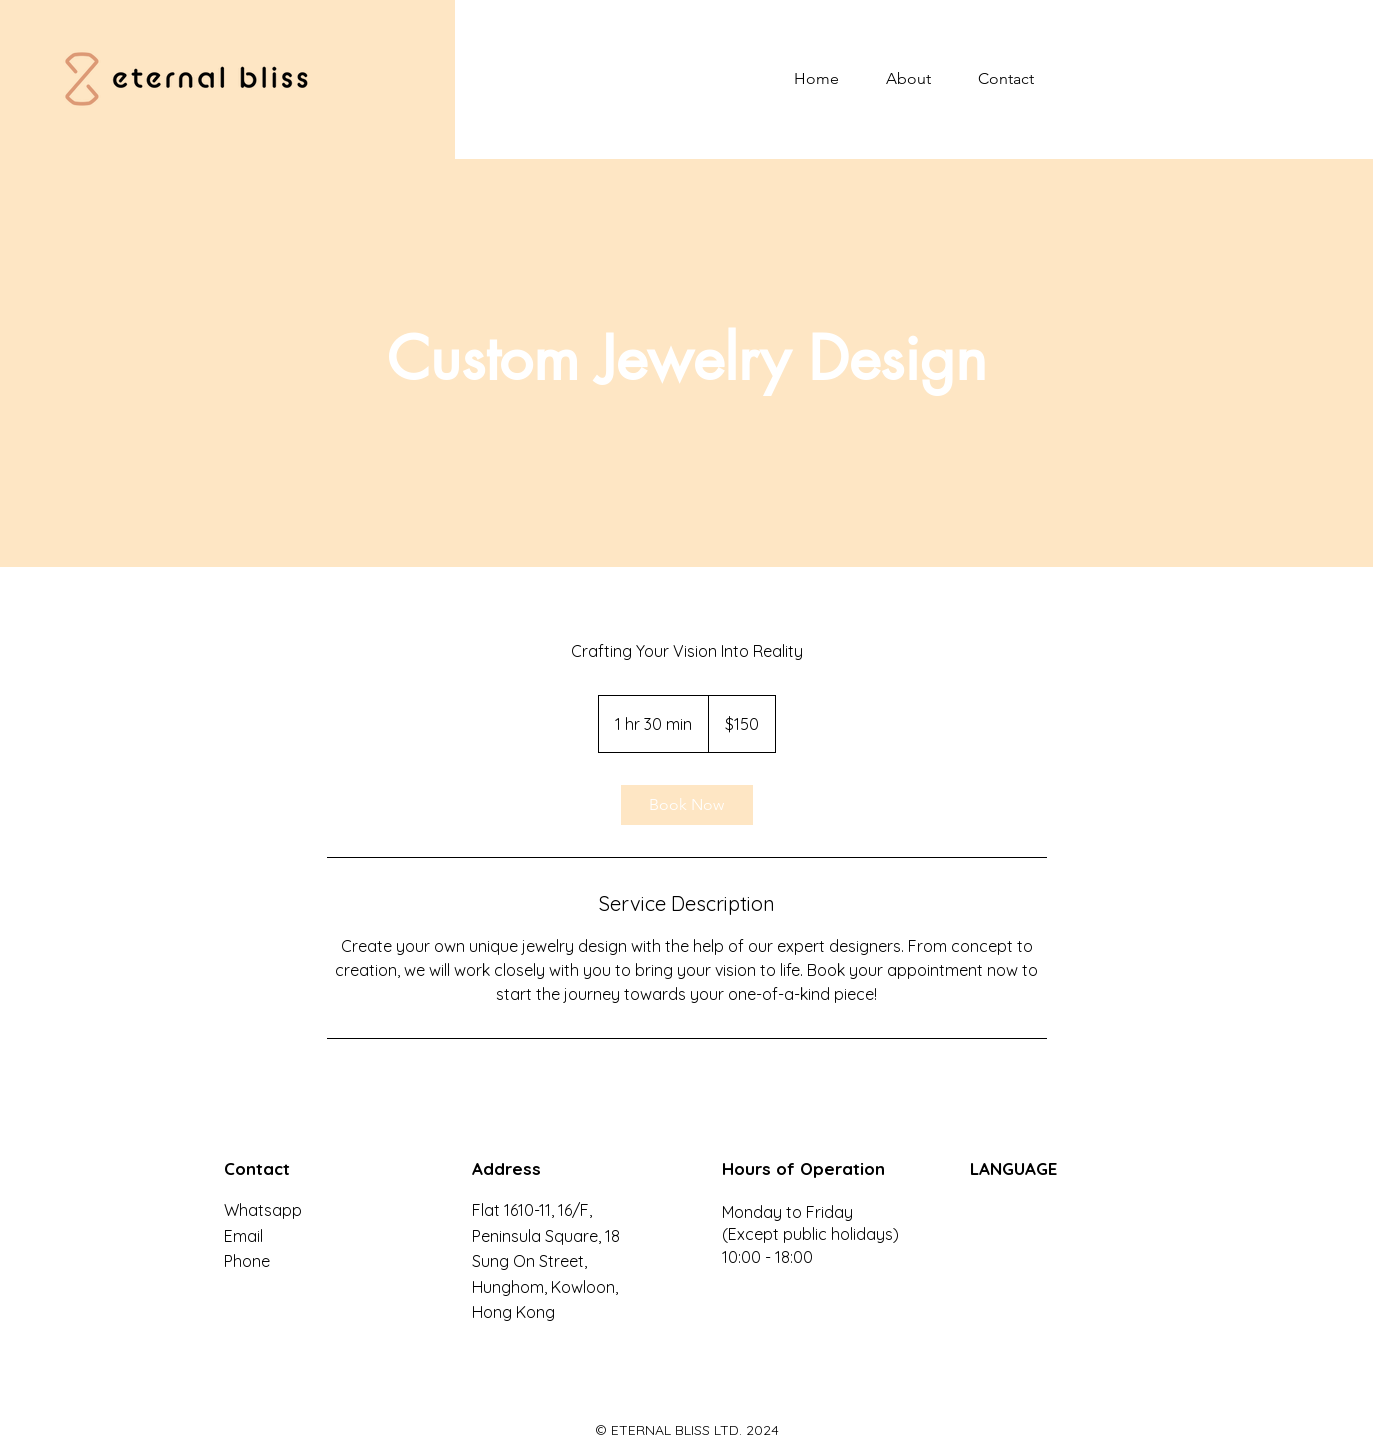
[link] (687, 805)
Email (243, 1236)
